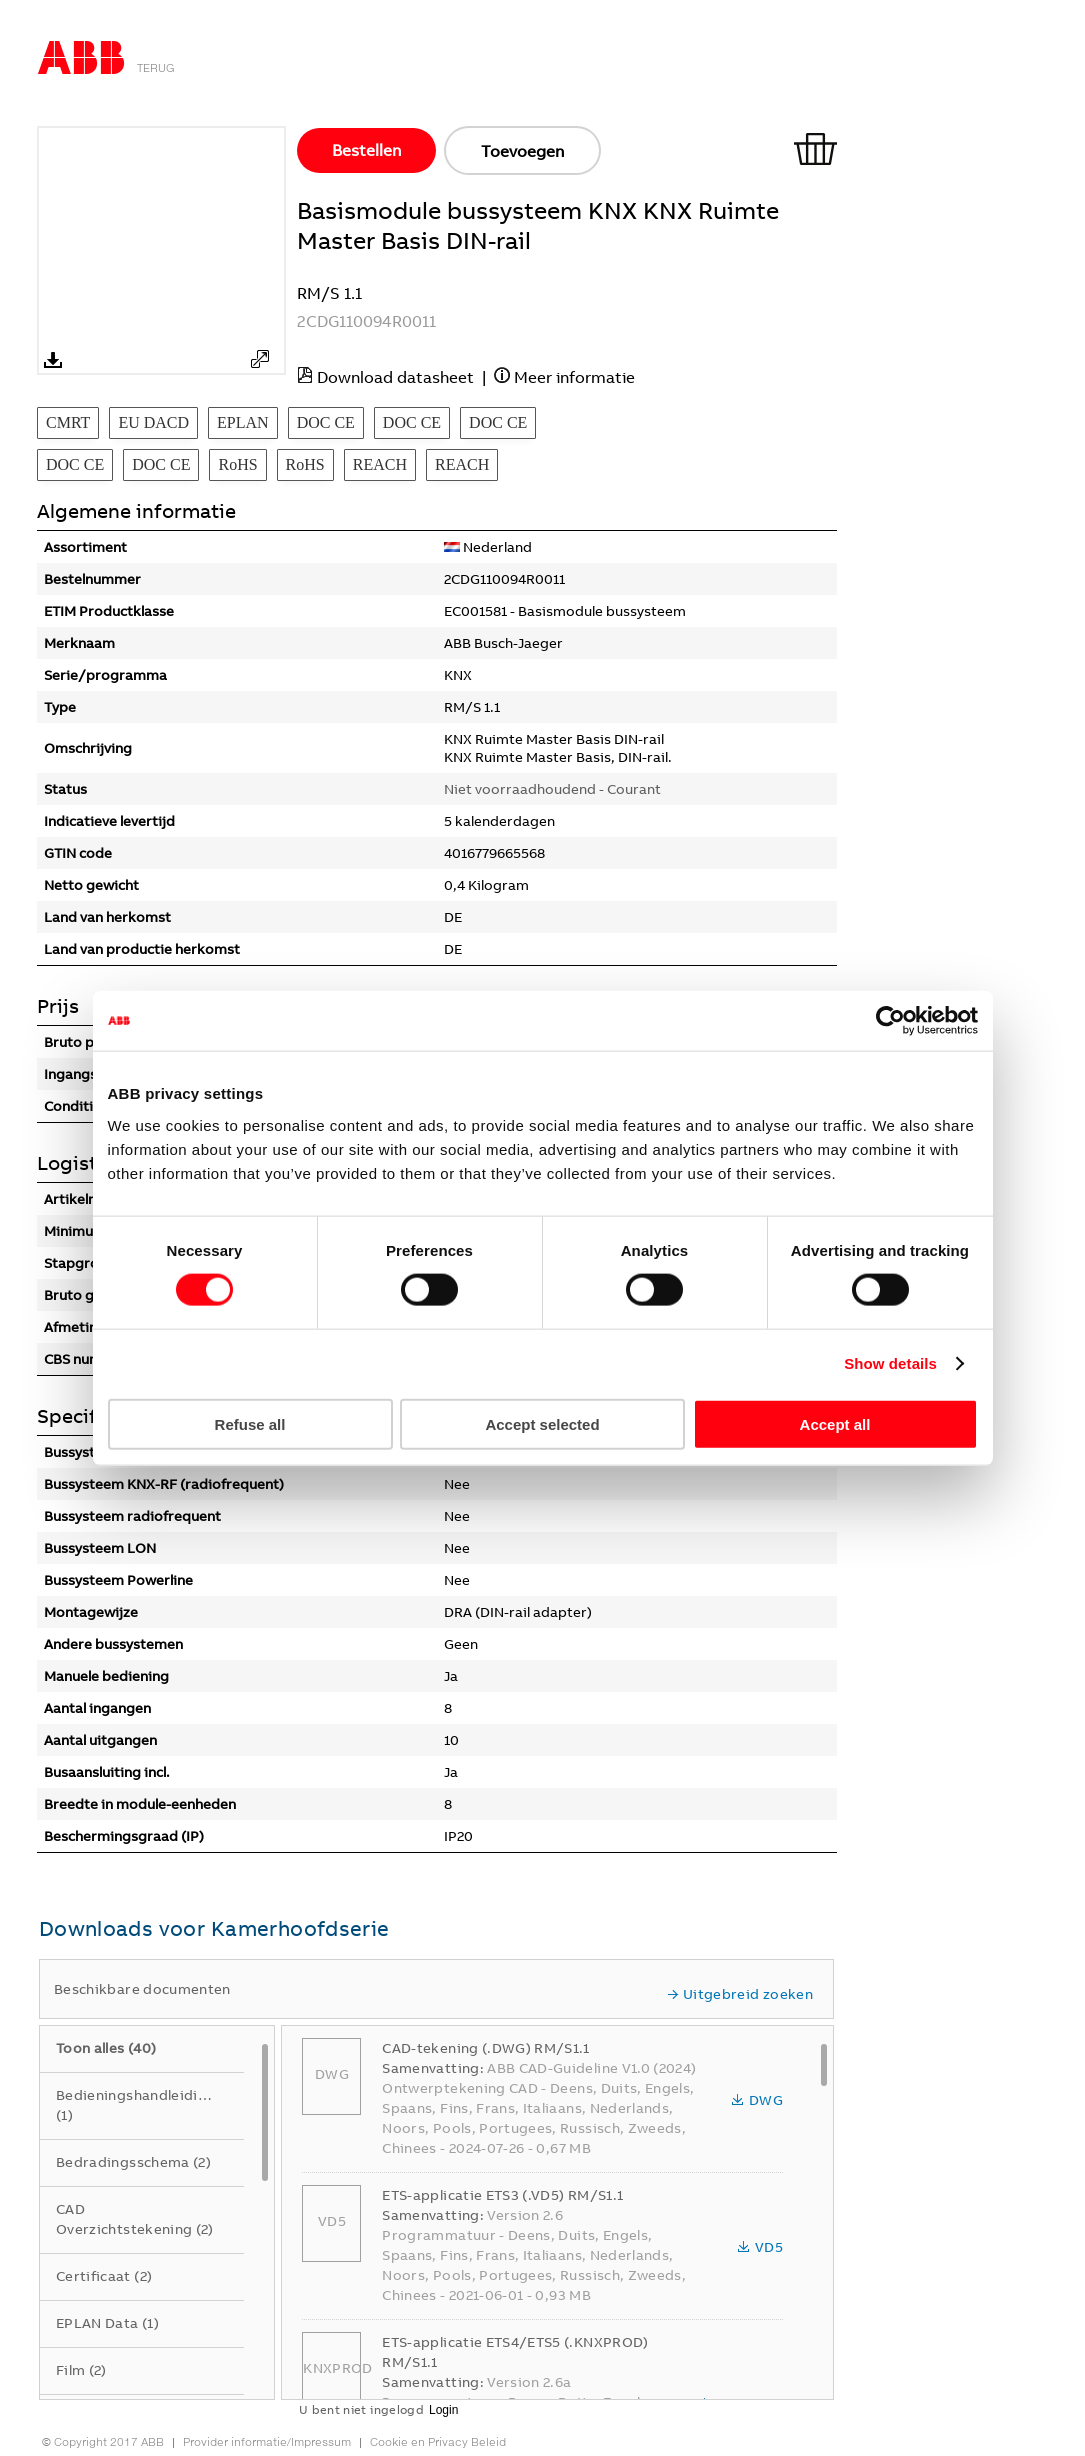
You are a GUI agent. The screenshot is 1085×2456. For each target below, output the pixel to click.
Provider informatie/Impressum (267, 2442)
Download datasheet (395, 377)
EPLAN (243, 422)
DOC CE (326, 422)
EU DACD (153, 422)
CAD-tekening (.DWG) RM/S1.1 (485, 2048)
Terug (156, 68)
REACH (380, 464)
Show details (890, 1363)
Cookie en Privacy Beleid (438, 2442)
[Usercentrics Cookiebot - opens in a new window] (890, 1021)
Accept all (835, 1423)
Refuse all (250, 1423)
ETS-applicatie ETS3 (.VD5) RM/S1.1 (502, 2195)
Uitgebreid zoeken (740, 1994)
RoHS (237, 464)
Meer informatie (574, 377)
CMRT (68, 422)
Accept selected (542, 1423)
